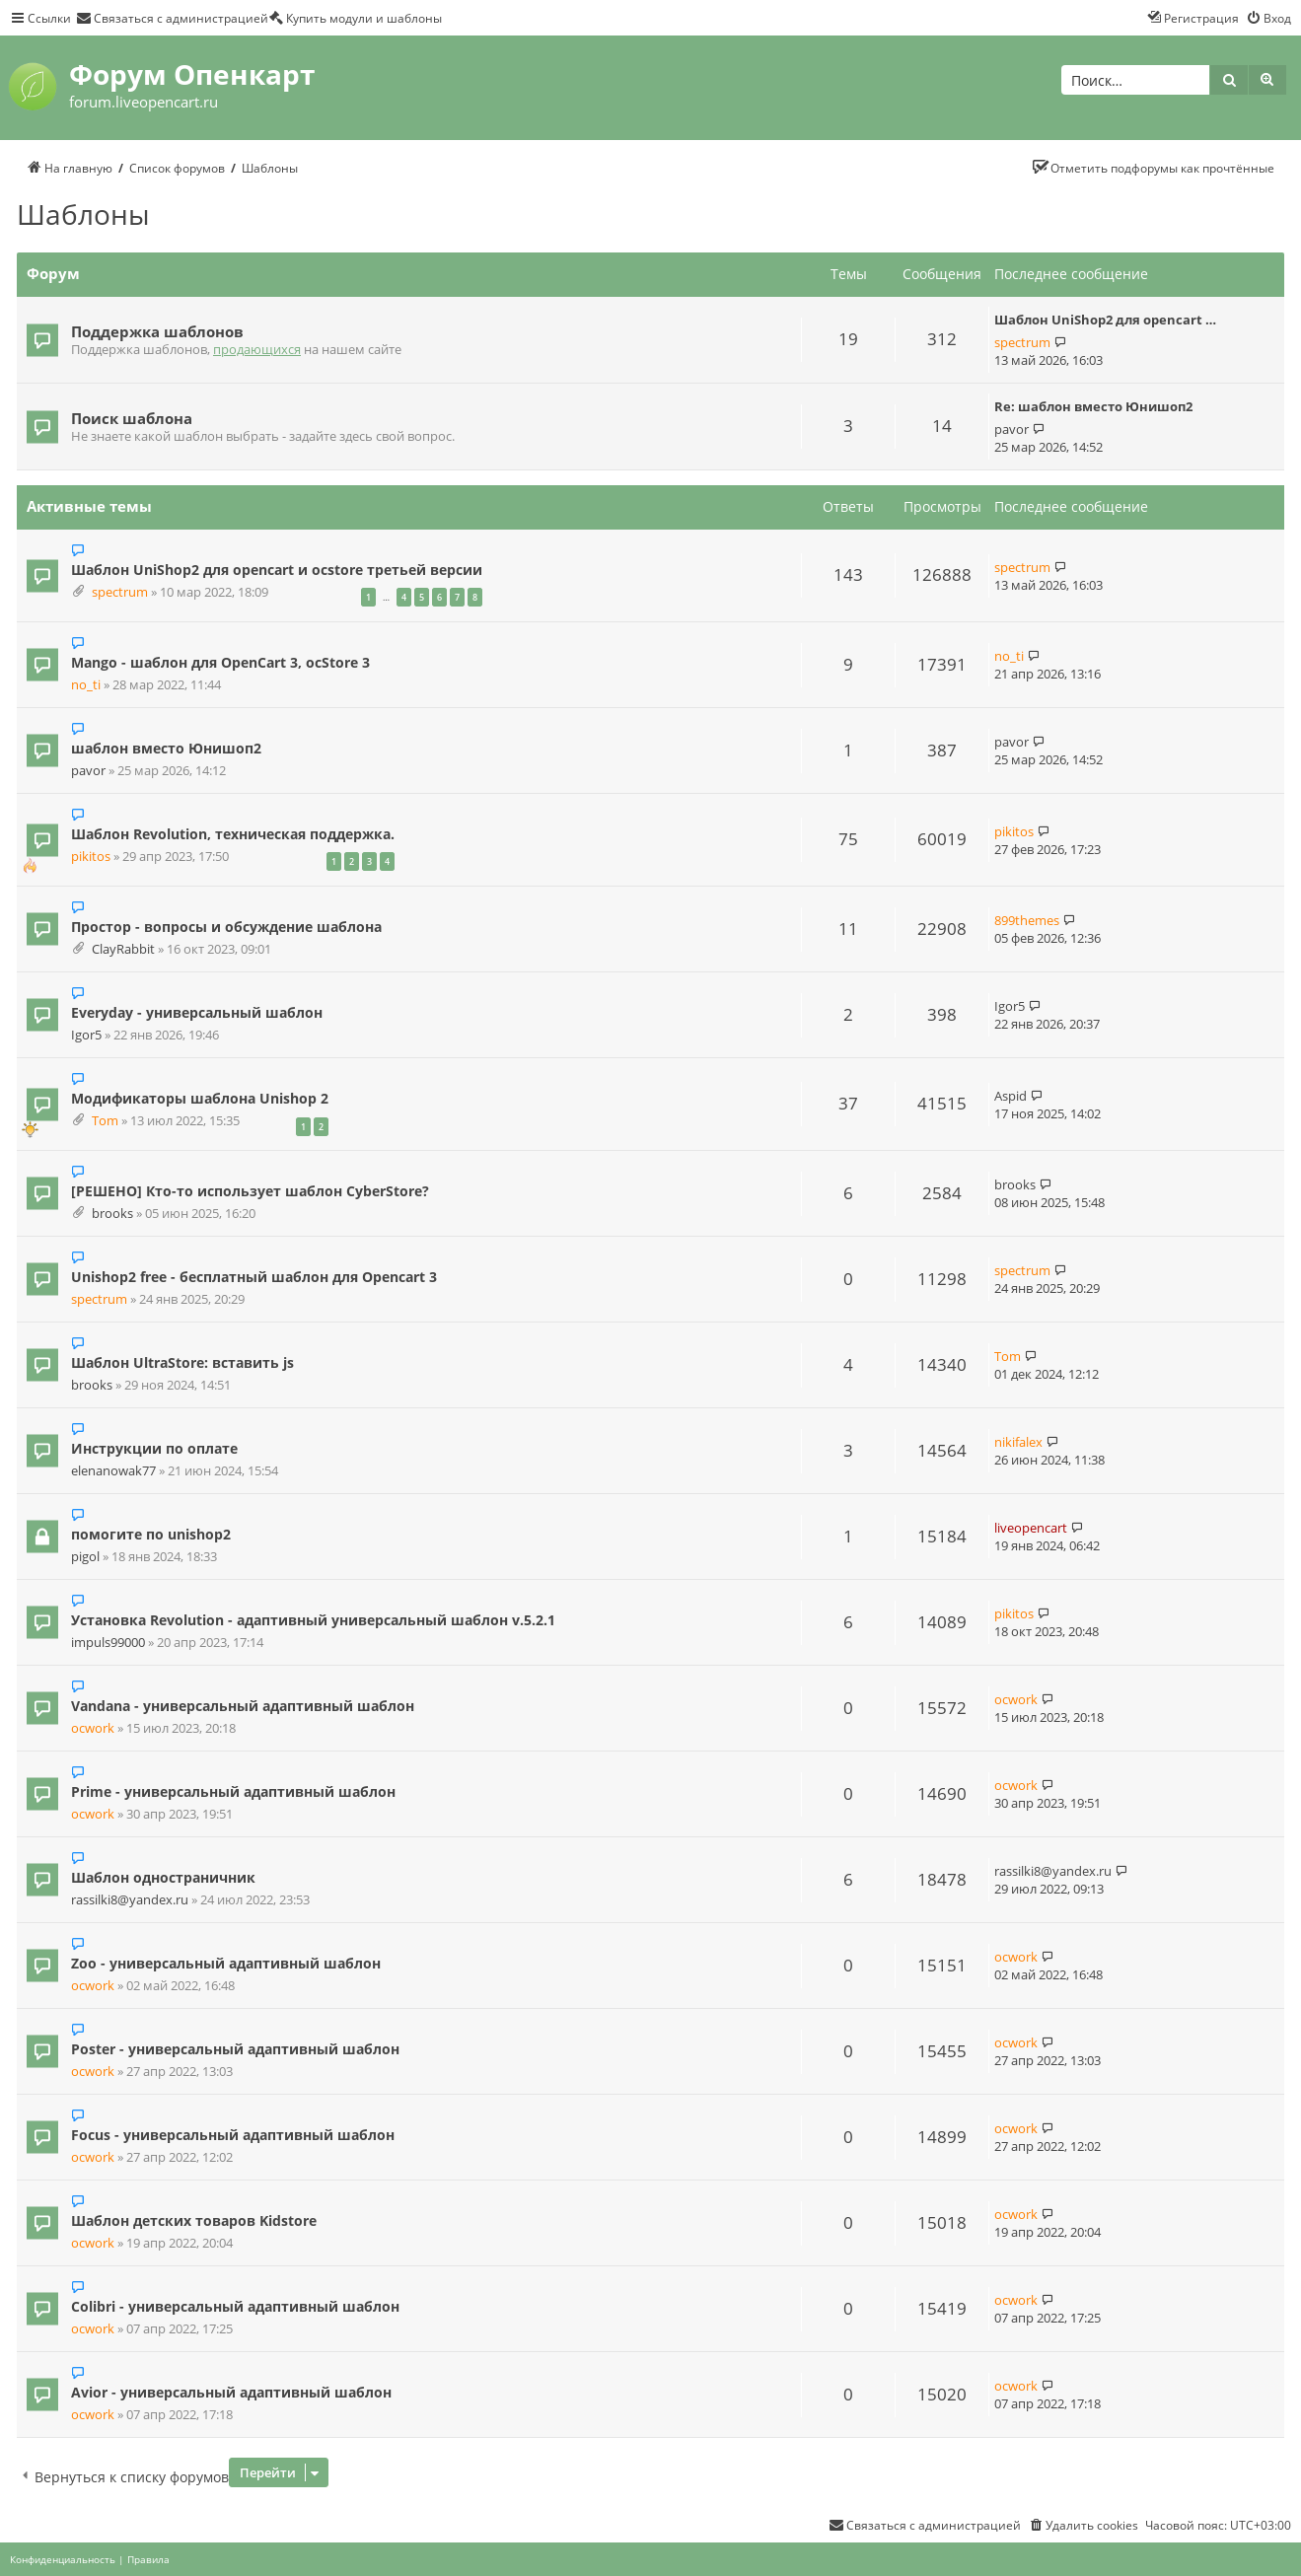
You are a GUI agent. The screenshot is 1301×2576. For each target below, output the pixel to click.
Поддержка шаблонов (157, 331)
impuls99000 (108, 1642)
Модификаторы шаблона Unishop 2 (199, 1098)
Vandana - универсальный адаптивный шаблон (242, 1705)
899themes (1026, 920)
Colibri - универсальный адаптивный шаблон (235, 2306)
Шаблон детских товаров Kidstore (194, 2220)
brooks (112, 1213)
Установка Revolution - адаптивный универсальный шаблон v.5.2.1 (313, 1619)
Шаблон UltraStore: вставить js (182, 1362)
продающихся (257, 349)
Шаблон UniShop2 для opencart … (1105, 319)
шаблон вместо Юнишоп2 (166, 748)
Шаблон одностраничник (163, 1877)
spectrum (1022, 342)
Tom (105, 1120)
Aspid (1010, 1096)
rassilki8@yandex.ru (129, 1900)
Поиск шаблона (131, 418)
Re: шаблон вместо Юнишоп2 (1093, 406)
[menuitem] (172, 18)
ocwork (92, 1728)
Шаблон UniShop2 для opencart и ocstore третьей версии (276, 569)
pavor (1011, 429)
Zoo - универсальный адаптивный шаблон (226, 1963)
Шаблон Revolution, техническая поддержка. (233, 833)
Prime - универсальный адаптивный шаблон (233, 1791)
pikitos (90, 856)
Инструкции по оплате (154, 1448)
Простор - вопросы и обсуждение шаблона (226, 926)
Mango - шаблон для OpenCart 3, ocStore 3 (220, 662)
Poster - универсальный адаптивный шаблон (235, 2048)
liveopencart (1030, 1528)
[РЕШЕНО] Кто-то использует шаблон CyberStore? (250, 1190)
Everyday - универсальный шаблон (197, 1012)
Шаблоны (83, 214)
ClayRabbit (123, 949)
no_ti (86, 685)
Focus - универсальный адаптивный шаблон (233, 2134)
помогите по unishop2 (151, 1534)
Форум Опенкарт (192, 74)
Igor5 (86, 1035)
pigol (85, 1556)
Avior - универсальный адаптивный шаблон (231, 2392)
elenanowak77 (113, 1471)
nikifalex (1018, 1442)
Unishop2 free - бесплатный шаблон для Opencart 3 (254, 1276)
